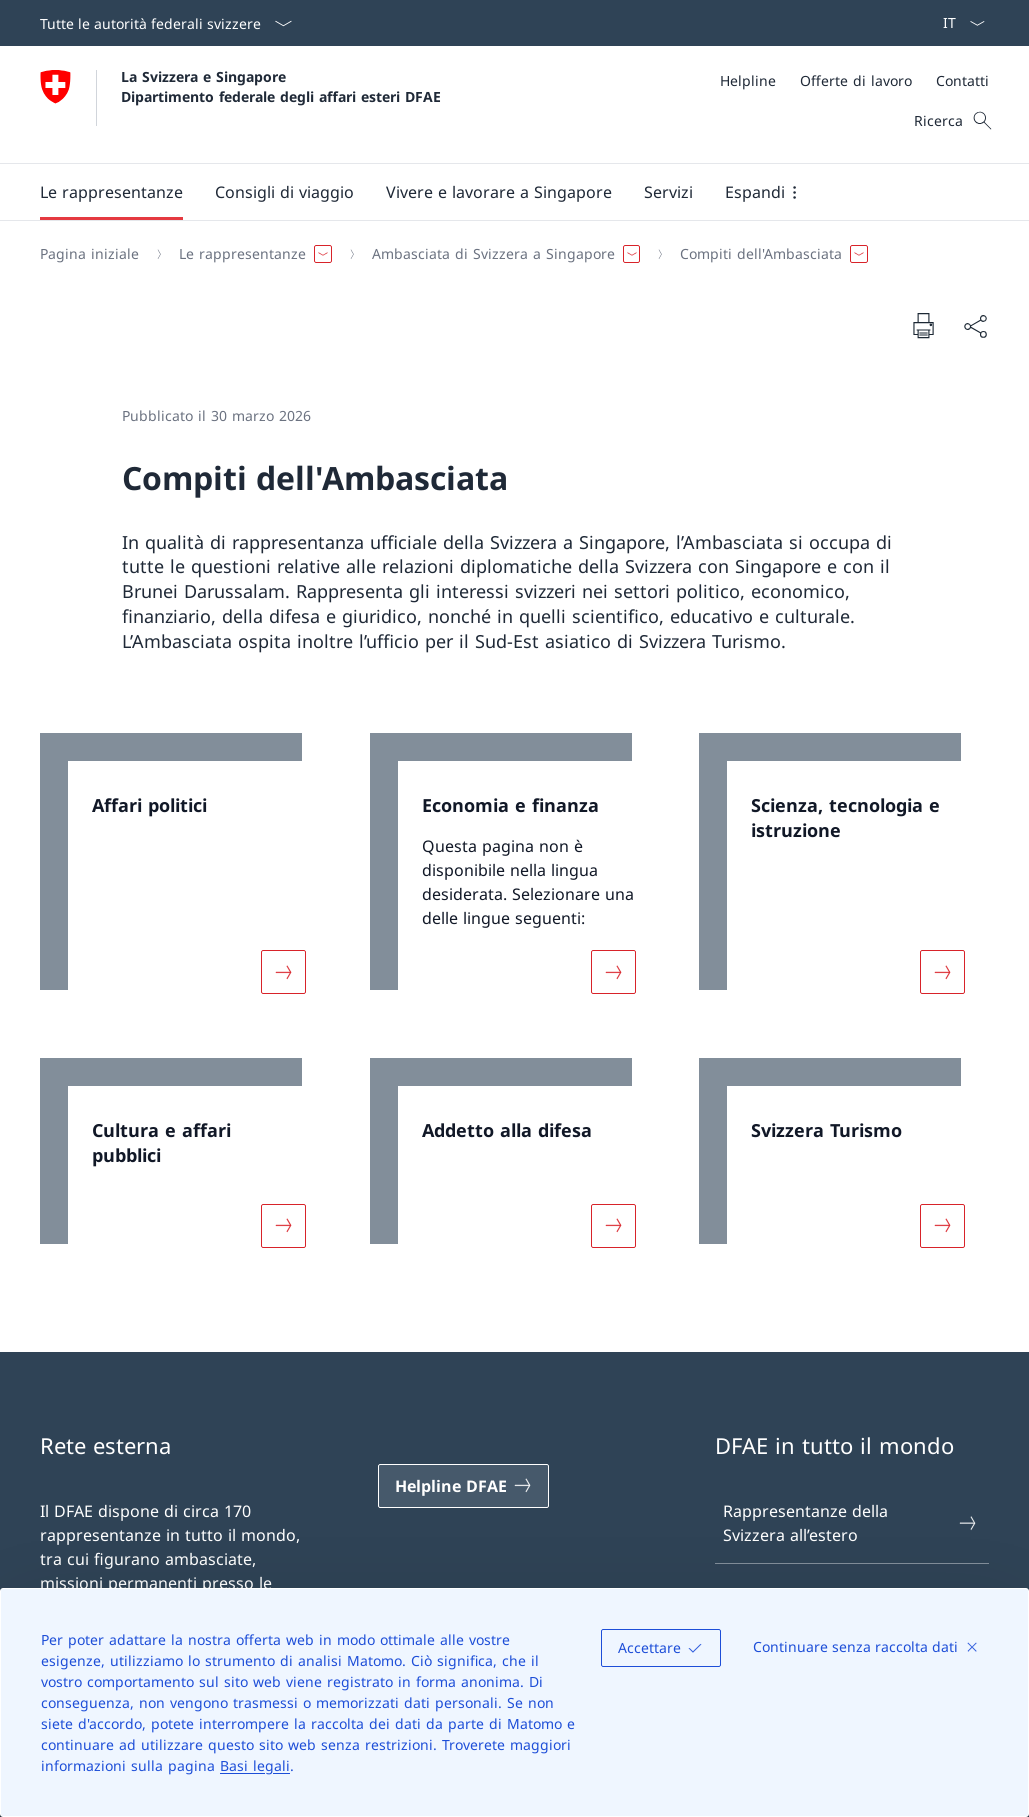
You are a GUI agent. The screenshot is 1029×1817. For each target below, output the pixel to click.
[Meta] (854, 80)
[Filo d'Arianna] (506, 254)
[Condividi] (975, 326)
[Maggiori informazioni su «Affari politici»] (283, 972)
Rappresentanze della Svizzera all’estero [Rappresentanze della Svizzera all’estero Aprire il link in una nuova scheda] (850, 1523)
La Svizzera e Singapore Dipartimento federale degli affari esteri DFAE (281, 86)
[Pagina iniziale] (89, 254)
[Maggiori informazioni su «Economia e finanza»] (613, 972)
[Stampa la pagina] (923, 325)
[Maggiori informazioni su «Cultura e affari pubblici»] (283, 1226)
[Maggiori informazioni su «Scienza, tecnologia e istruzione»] (943, 972)
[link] (185, 875)
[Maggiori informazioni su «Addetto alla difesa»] (613, 1226)
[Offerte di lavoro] (856, 80)
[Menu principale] (498, 192)
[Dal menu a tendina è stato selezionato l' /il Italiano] (957, 23)
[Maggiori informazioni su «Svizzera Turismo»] (943, 1226)
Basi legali (255, 1765)
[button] (111, 192)
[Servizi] (668, 192)
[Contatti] (962, 80)
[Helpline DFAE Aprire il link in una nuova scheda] (464, 1486)
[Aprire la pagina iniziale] (240, 104)
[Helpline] (748, 80)
